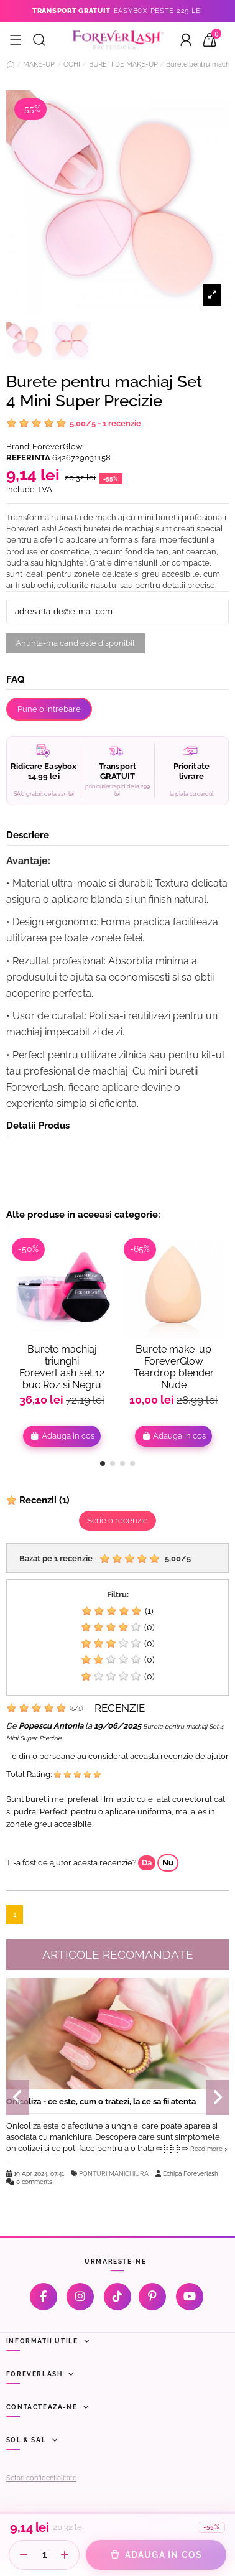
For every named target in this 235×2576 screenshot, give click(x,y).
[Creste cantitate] (64, 2555)
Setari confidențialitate (41, 2478)
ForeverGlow (57, 446)
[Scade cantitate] (23, 2555)
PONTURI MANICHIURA (114, 2173)
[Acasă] (10, 64)
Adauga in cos (61, 1435)
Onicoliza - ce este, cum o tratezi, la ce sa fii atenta (101, 2101)
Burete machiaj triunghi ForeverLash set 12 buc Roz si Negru (61, 1366)
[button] (102, 1463)
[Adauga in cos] (156, 2555)
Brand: (18, 446)
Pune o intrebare (49, 709)
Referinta (28, 457)
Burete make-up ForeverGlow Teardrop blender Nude (174, 1366)
